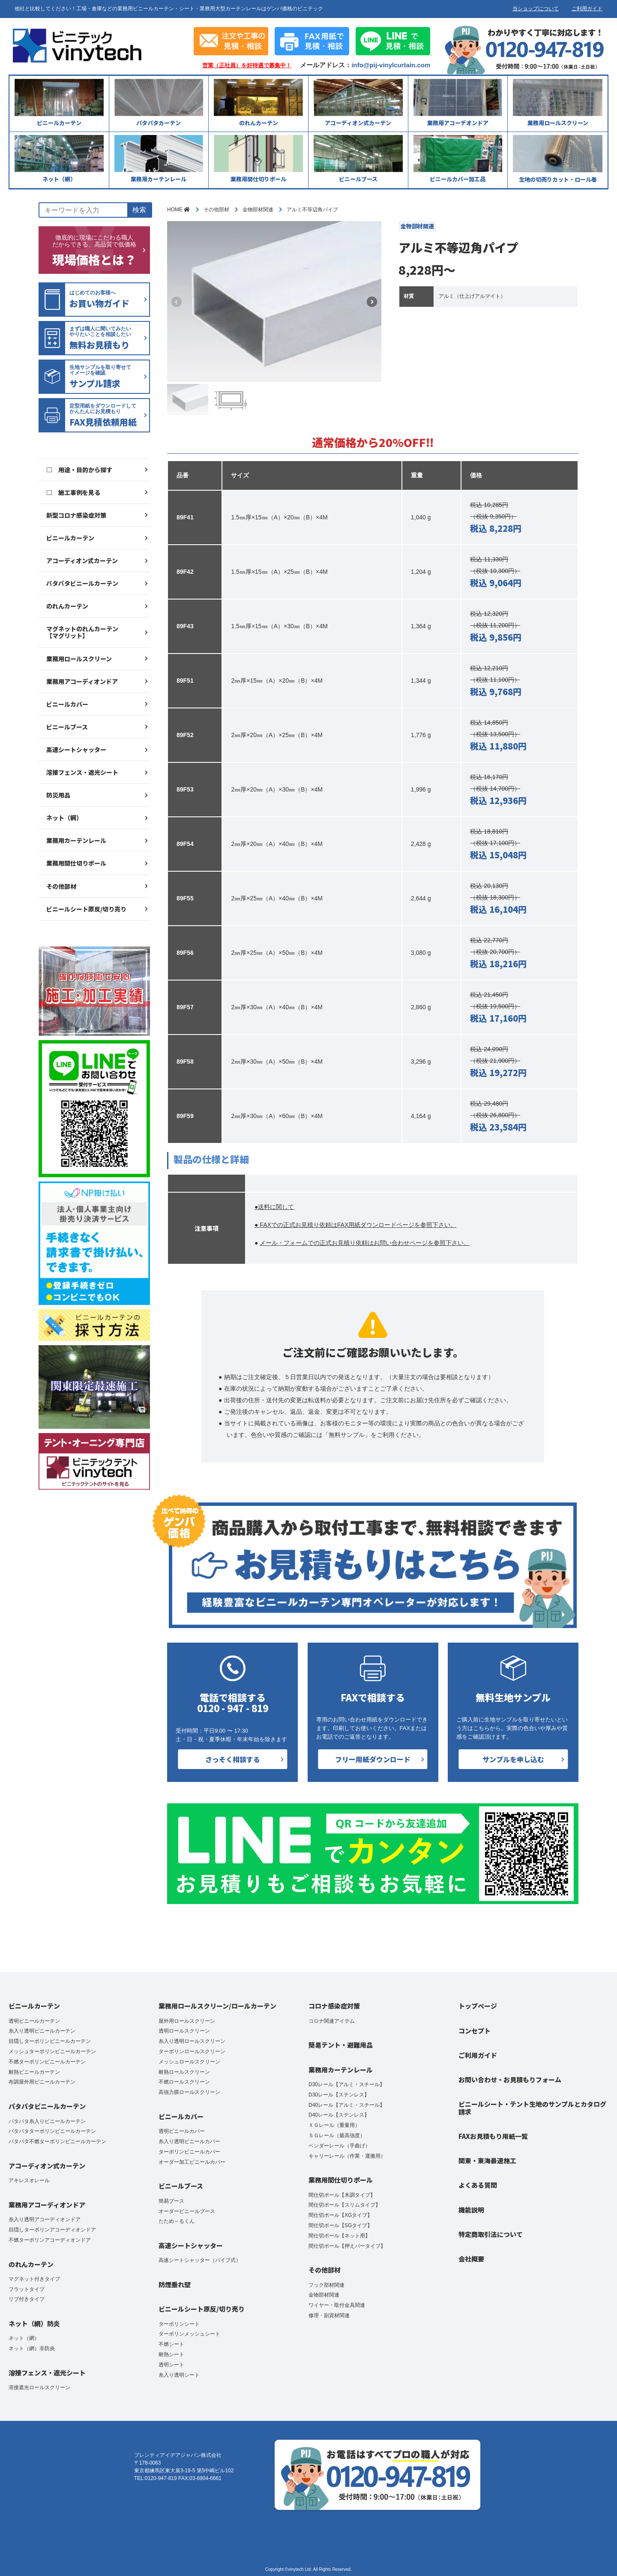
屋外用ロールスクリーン (187, 2021)
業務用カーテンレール (76, 840)
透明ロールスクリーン (184, 2031)
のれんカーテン (67, 606)
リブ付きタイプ (27, 2299)
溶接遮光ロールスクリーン (39, 2387)
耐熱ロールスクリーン (184, 2072)
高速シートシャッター (76, 749)
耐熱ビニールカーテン (34, 2072)
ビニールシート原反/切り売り (86, 909)
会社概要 (471, 2258)
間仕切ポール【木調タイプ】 (341, 2195)
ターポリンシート (179, 2324)
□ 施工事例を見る (73, 492)
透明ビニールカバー (182, 2131)
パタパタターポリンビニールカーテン (52, 2131)
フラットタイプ (27, 2289)
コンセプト (474, 2030)
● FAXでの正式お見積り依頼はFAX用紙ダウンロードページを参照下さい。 (355, 1224)
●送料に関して (274, 1206)
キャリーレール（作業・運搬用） (347, 2156)
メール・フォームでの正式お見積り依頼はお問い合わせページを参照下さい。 (365, 1242)
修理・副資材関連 (329, 2315)
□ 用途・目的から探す (79, 469)
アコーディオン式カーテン (82, 560)
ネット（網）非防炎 (32, 2348)
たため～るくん (177, 2221)
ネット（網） (64, 817)
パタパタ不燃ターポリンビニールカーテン (57, 2141)
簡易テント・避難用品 (340, 2044)
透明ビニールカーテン (34, 2021)
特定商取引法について (490, 2234)
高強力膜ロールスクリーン (189, 2092)
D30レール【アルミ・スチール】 (346, 2084)
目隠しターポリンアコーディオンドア (52, 2230)
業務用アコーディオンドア (82, 681)
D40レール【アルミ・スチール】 (346, 2105)
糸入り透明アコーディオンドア (45, 2219)
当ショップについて (535, 9)
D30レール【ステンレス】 (338, 2095)
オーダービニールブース (187, 2211)
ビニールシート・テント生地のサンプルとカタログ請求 (532, 2107)
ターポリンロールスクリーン (192, 2051)
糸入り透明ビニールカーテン (42, 2031)
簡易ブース (171, 2201)
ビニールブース (67, 727)
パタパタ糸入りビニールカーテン (47, 2121)
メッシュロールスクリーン (189, 2062)
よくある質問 (477, 2184)
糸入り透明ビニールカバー (189, 2141)
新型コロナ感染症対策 (76, 515)
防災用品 (58, 795)
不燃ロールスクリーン (184, 2082)
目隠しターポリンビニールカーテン (50, 2041)
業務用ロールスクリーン (79, 658)
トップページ (477, 2005)
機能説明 (471, 2209)
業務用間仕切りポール (76, 863)
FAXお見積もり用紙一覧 (493, 2136)
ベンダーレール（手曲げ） (339, 2146)
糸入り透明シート (179, 2375)
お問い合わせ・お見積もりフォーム (509, 2079)
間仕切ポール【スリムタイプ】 (344, 2205)
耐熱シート (171, 2354)
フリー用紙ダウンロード (372, 1759)
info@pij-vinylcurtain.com (390, 65)
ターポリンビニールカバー (189, 2152)
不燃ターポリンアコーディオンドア (50, 2240)
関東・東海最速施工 (487, 2160)
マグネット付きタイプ (34, 2279)
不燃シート (171, 2344)
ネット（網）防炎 (34, 2323)
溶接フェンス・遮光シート (82, 772)
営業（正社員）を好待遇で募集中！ (246, 66)
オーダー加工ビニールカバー (192, 2162)
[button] (372, 302)
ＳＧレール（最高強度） (336, 2135)
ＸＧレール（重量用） (334, 2125)
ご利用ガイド (587, 9)
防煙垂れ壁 (175, 2284)
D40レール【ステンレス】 (338, 2115)
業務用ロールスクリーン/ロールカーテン (217, 2005)
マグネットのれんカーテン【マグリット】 (82, 632)
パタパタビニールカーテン (82, 583)
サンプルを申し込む (513, 1759)
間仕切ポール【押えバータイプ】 (347, 2246)
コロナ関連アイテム (331, 2021)
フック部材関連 (326, 2285)
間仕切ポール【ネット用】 (339, 2236)
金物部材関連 (323, 2295)
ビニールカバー (67, 704)
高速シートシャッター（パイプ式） (200, 2260)
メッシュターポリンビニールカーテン (52, 2051)
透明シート (171, 2365)
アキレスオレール (29, 2180)
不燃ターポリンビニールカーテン (47, 2062)
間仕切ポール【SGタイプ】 (340, 2225)
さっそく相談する (232, 1759)
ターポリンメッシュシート (189, 2334)
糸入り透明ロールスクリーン (192, 2041)
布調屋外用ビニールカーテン (42, 2082)
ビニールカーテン (70, 538)
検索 (139, 209)
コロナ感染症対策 (334, 2005)
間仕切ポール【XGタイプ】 (340, 2215)
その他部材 (61, 886)
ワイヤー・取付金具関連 (336, 2305)
